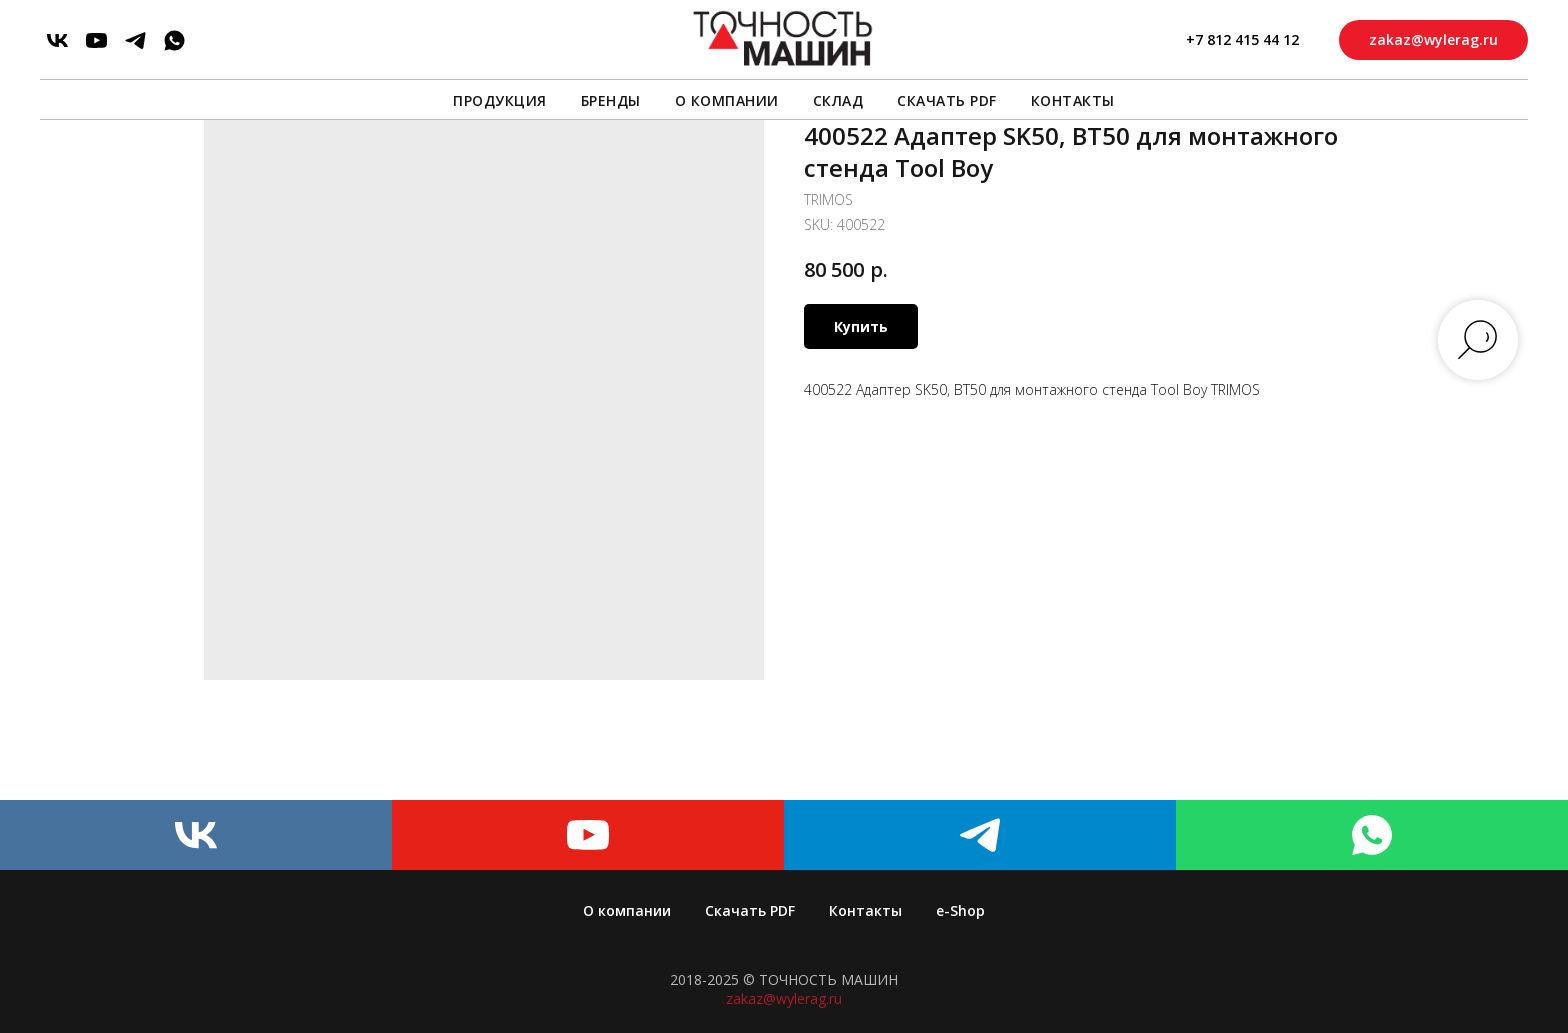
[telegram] (135, 40)
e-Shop (960, 910)
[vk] (57, 40)
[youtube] (96, 40)
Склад (838, 100)
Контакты (1073, 100)
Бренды (611, 100)
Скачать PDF (947, 100)
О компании (727, 100)
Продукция (500, 100)
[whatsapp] (174, 40)
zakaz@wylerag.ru (784, 998)
